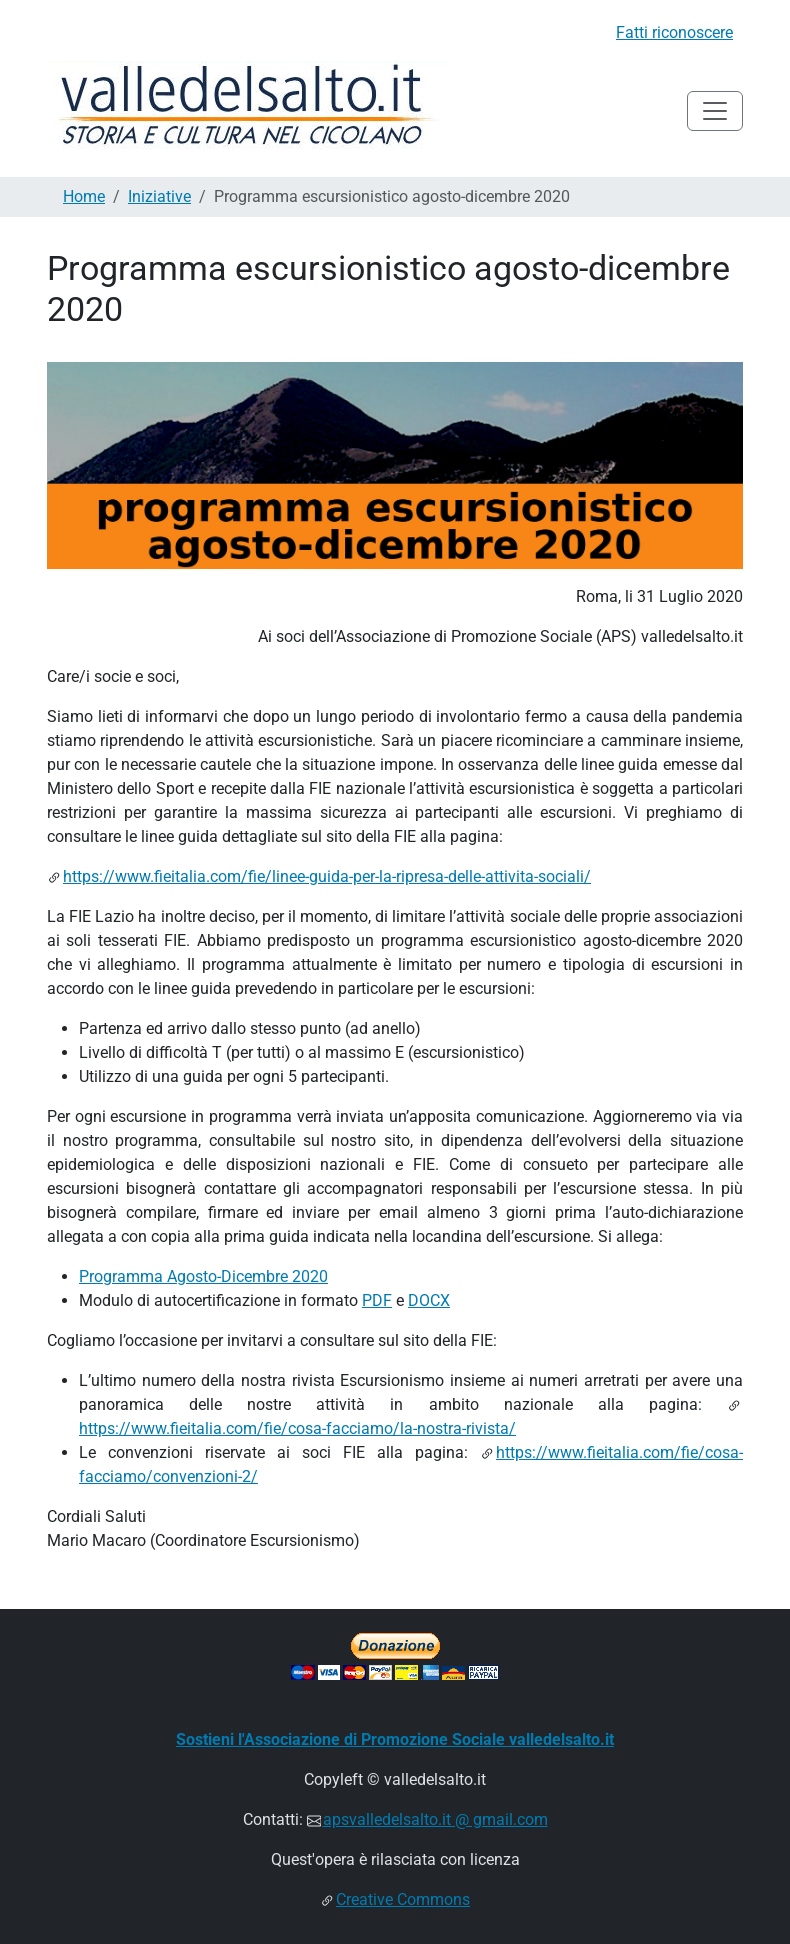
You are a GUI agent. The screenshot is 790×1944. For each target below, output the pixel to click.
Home (84, 196)
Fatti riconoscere (674, 32)
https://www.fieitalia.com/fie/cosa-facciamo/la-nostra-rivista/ (297, 1428)
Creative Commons (403, 1899)
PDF (377, 1300)
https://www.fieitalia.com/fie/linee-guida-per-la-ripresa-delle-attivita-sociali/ (327, 876)
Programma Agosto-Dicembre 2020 (203, 1276)
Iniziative (159, 196)
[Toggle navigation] (715, 111)
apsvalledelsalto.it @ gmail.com (435, 1819)
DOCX (429, 1300)
